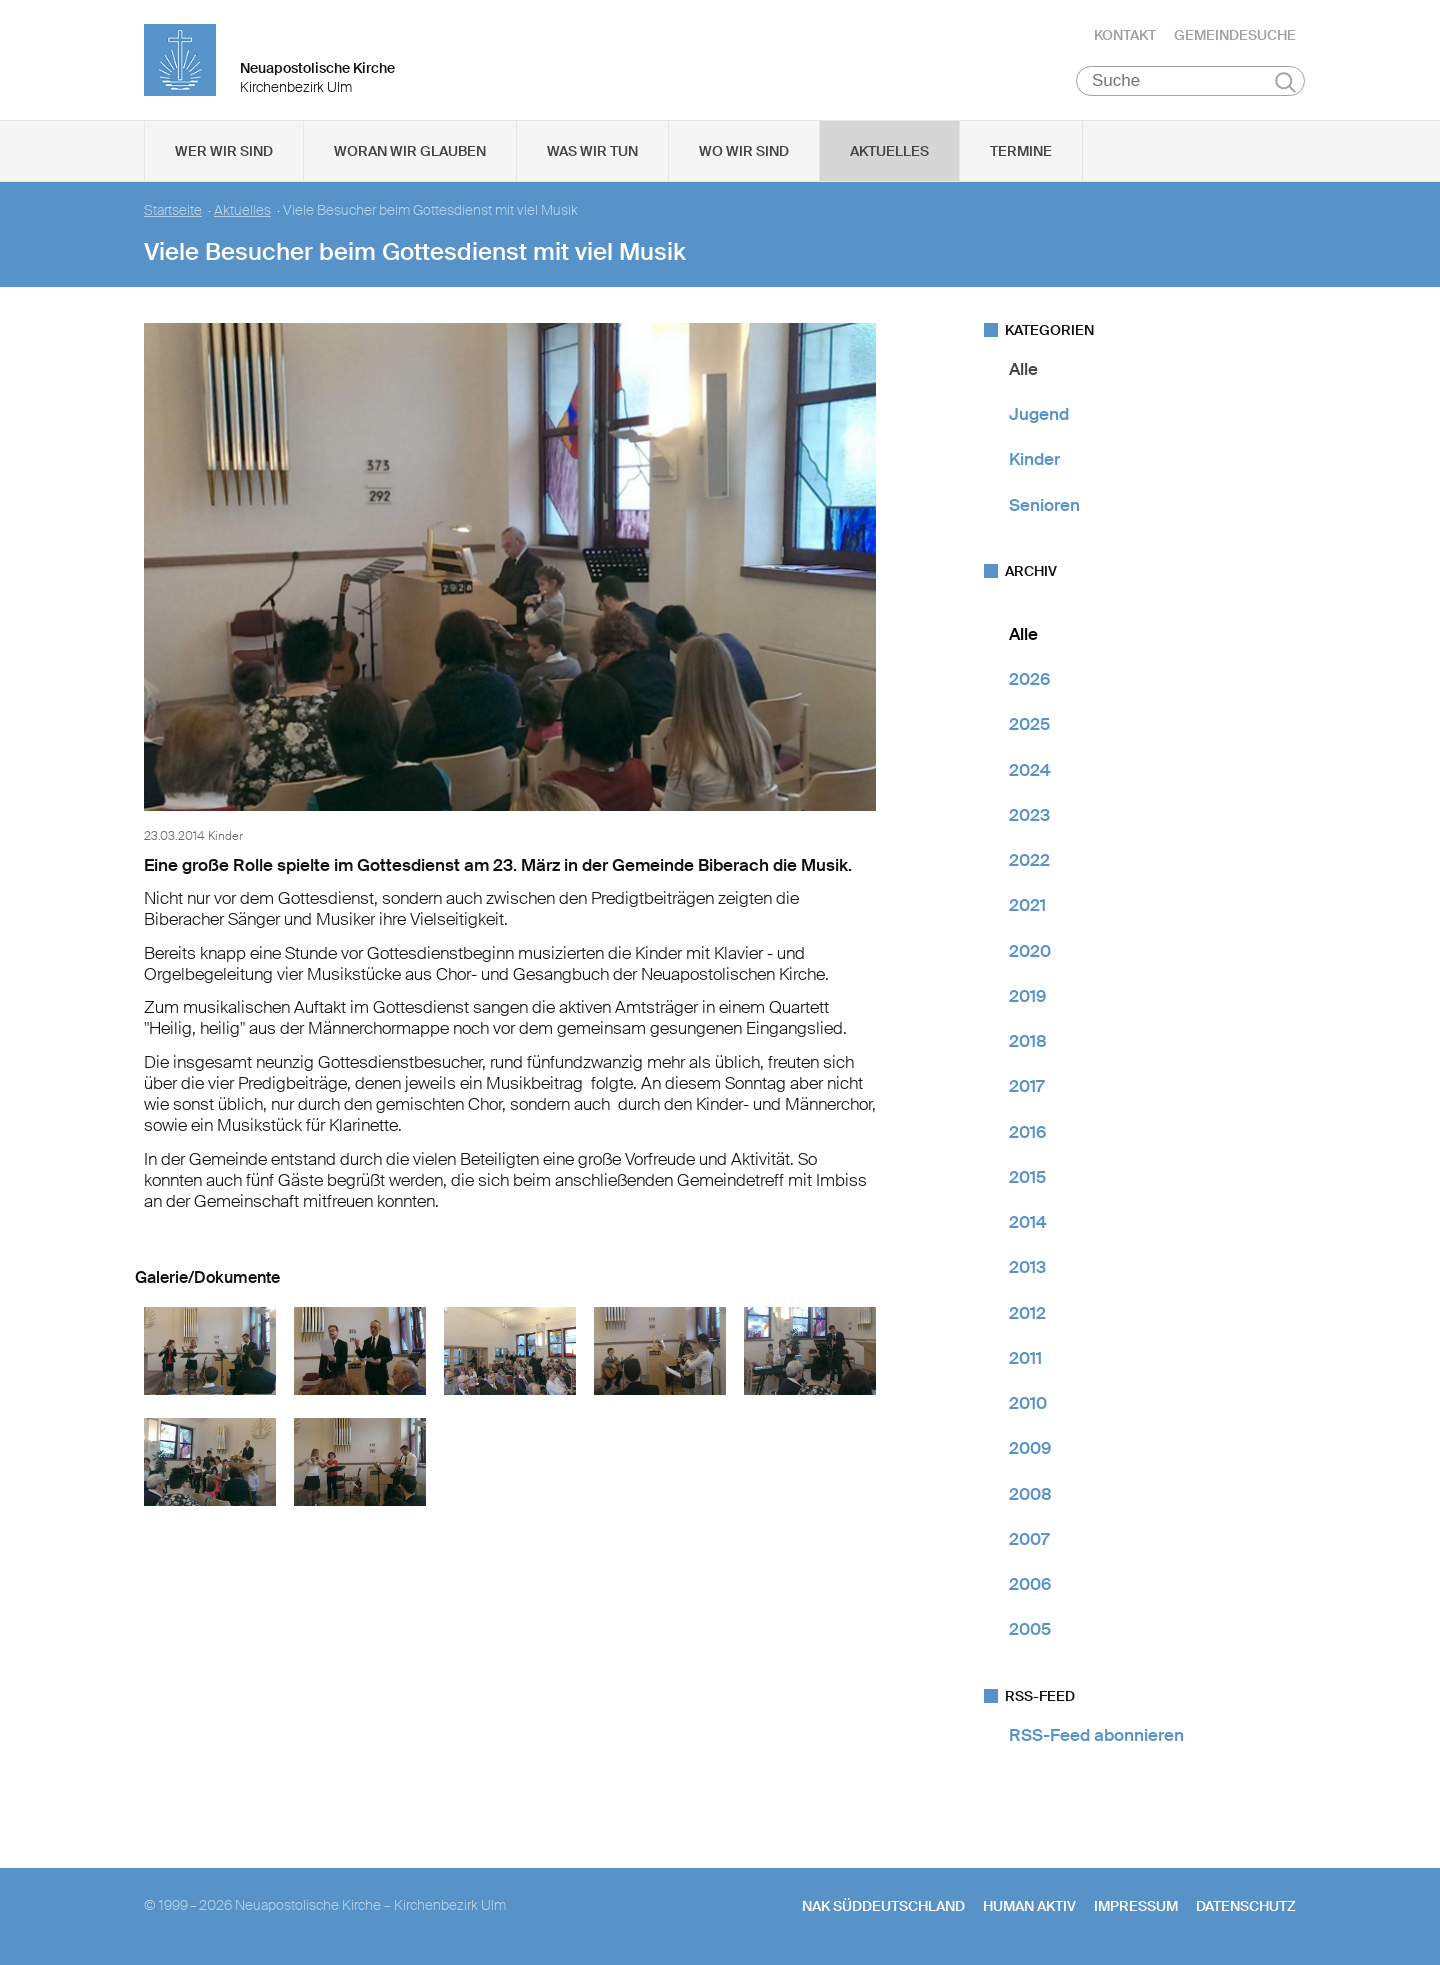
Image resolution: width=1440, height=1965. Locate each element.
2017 (1026, 1087)
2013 (1027, 1268)
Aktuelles (889, 151)
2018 (1028, 1041)
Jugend (1039, 414)
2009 (1030, 1449)
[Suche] (1190, 81)
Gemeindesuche (1235, 35)
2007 (1029, 1539)
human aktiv (1029, 1906)
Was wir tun (592, 151)
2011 (1025, 1358)
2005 (1030, 1630)
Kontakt (1125, 35)
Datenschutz (1246, 1906)
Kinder (1034, 460)
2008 (1030, 1494)
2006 (1030, 1584)
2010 (1028, 1403)
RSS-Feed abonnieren (1096, 1735)
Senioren (1044, 505)
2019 (1027, 996)
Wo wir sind (744, 151)
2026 (1029, 679)
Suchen (1285, 82)
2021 (1027, 906)
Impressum (1136, 1906)
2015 (1027, 1177)
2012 (1027, 1313)
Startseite (173, 210)
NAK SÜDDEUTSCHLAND (883, 1906)
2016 (1027, 1132)
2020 (1030, 951)
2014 (1028, 1222)
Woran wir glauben (410, 151)
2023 (1029, 815)
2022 (1029, 860)
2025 (1029, 725)
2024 (1030, 770)
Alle (1023, 369)
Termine (1021, 151)
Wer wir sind (224, 151)
